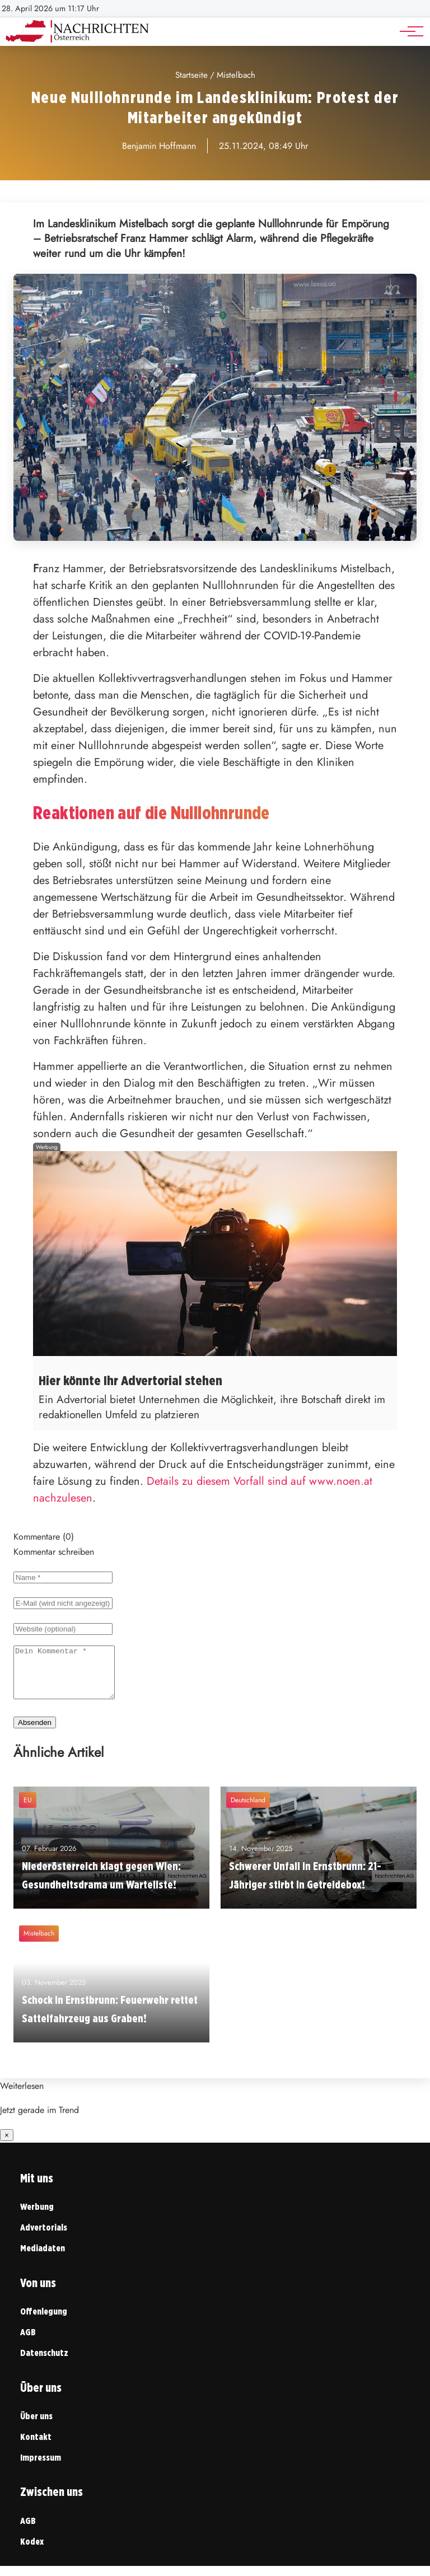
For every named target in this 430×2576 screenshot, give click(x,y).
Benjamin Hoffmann (159, 145)
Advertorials (43, 2237)
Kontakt (36, 2447)
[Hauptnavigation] (407, 31)
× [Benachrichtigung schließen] (6, 2145)
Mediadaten (42, 2258)
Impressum (40, 2467)
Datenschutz (44, 2363)
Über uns (36, 2426)
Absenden (35, 1732)
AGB (28, 2342)
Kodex (32, 2551)
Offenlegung (43, 2321)
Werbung (37, 2217)
